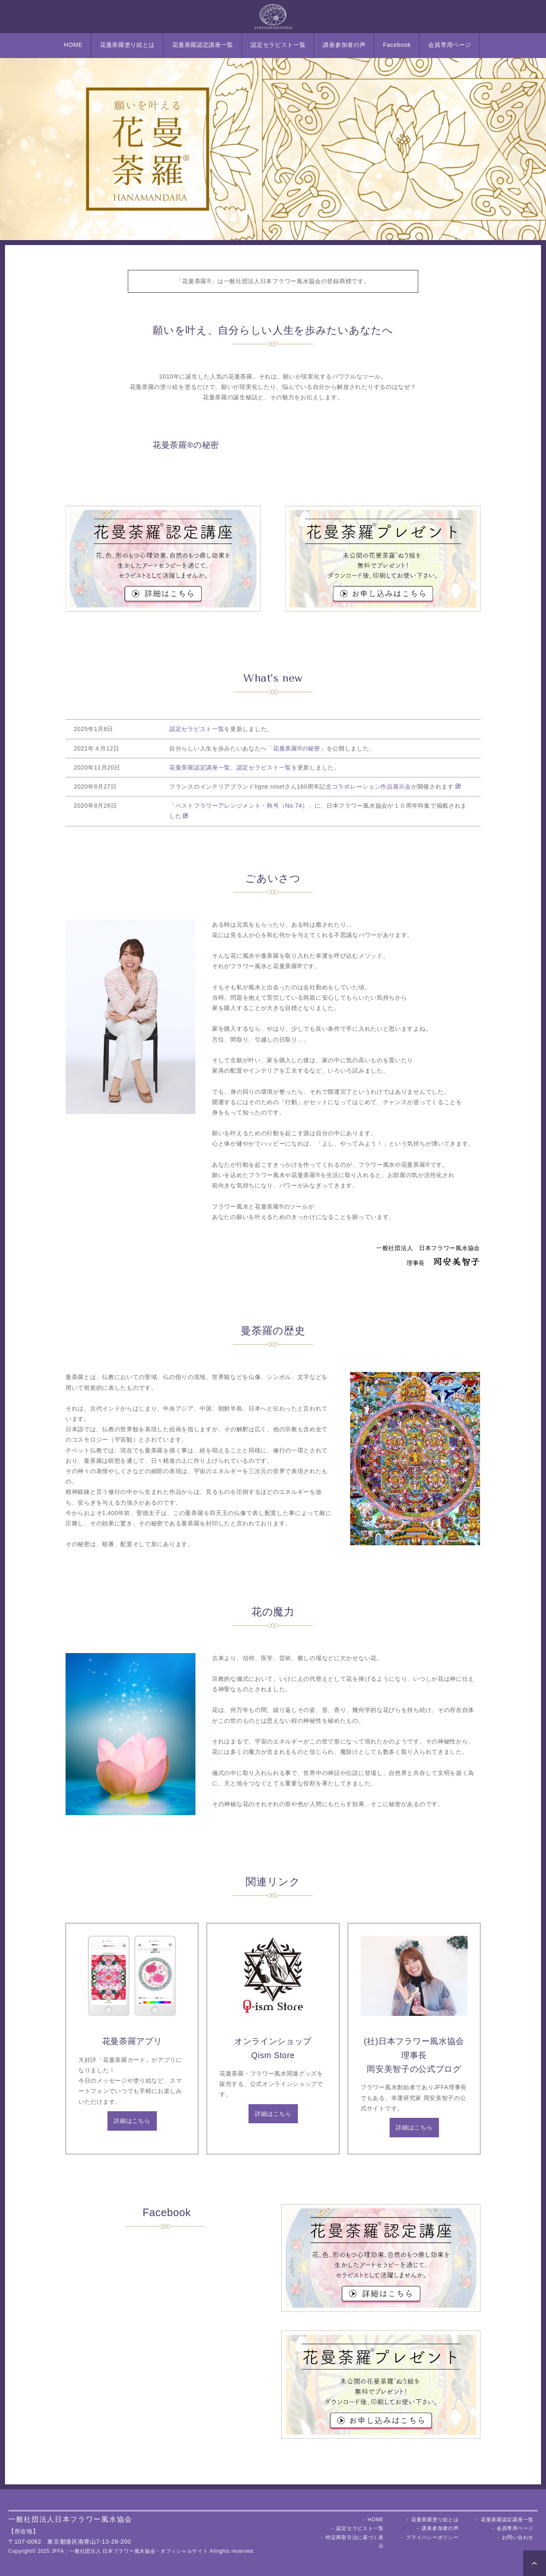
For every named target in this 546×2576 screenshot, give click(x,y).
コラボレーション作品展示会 (371, 786)
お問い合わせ (518, 2537)
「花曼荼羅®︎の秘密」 (296, 748)
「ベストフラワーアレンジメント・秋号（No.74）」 (241, 805)
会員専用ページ (449, 44)
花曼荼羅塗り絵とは (127, 44)
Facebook (397, 44)
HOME (73, 44)
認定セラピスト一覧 (278, 44)
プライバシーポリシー (432, 2537)
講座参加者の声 (344, 44)
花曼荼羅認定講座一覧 (202, 44)
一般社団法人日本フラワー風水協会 (70, 2519)
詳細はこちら (132, 2120)
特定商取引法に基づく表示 (355, 2542)
